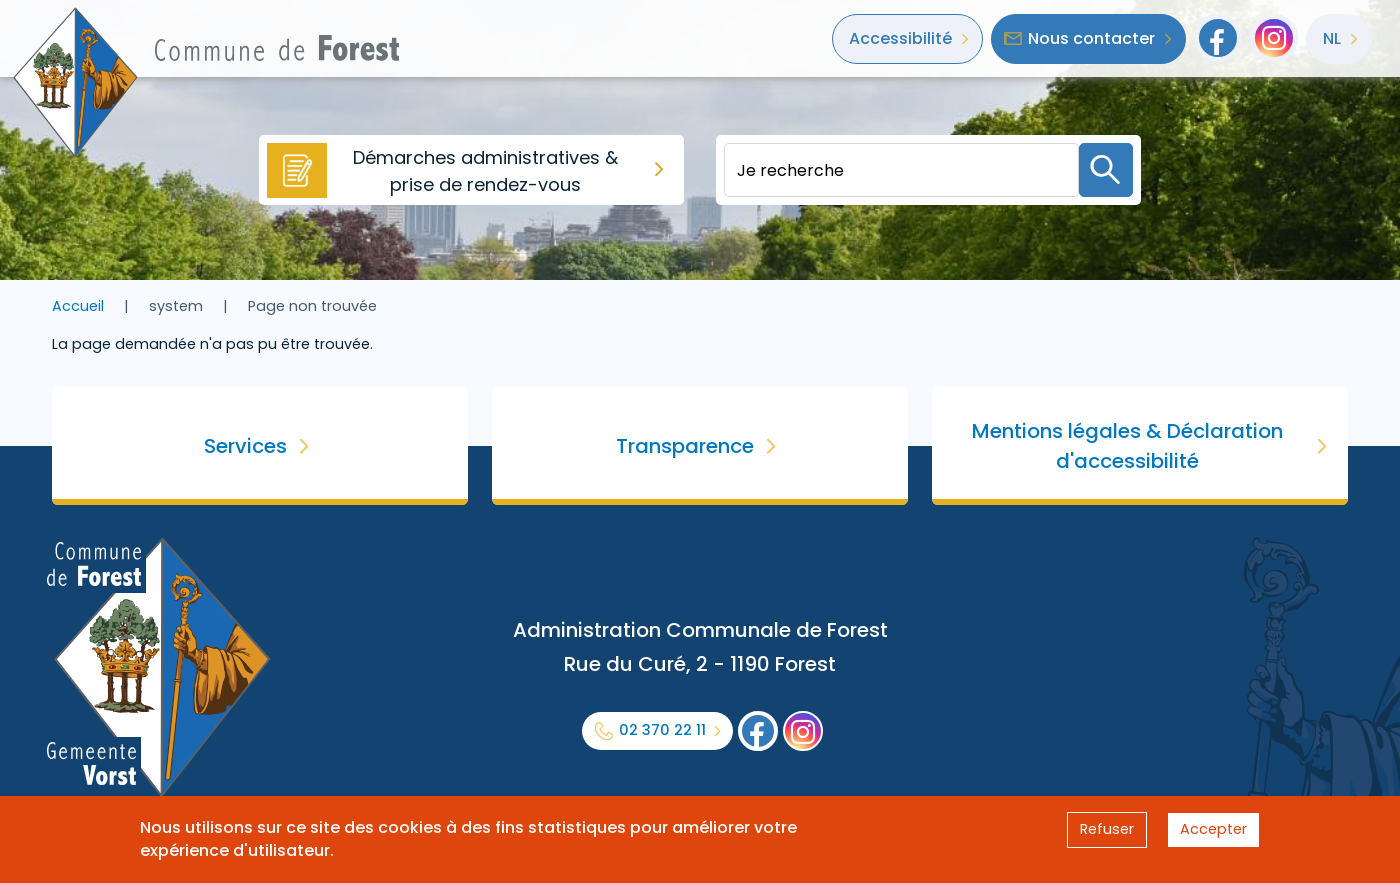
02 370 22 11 (662, 730)
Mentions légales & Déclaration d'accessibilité (1127, 446)
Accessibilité (900, 38)
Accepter (1213, 829)
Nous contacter (1091, 38)
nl (1332, 38)
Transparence (685, 446)
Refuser (1107, 829)
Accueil (78, 306)
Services (245, 446)
